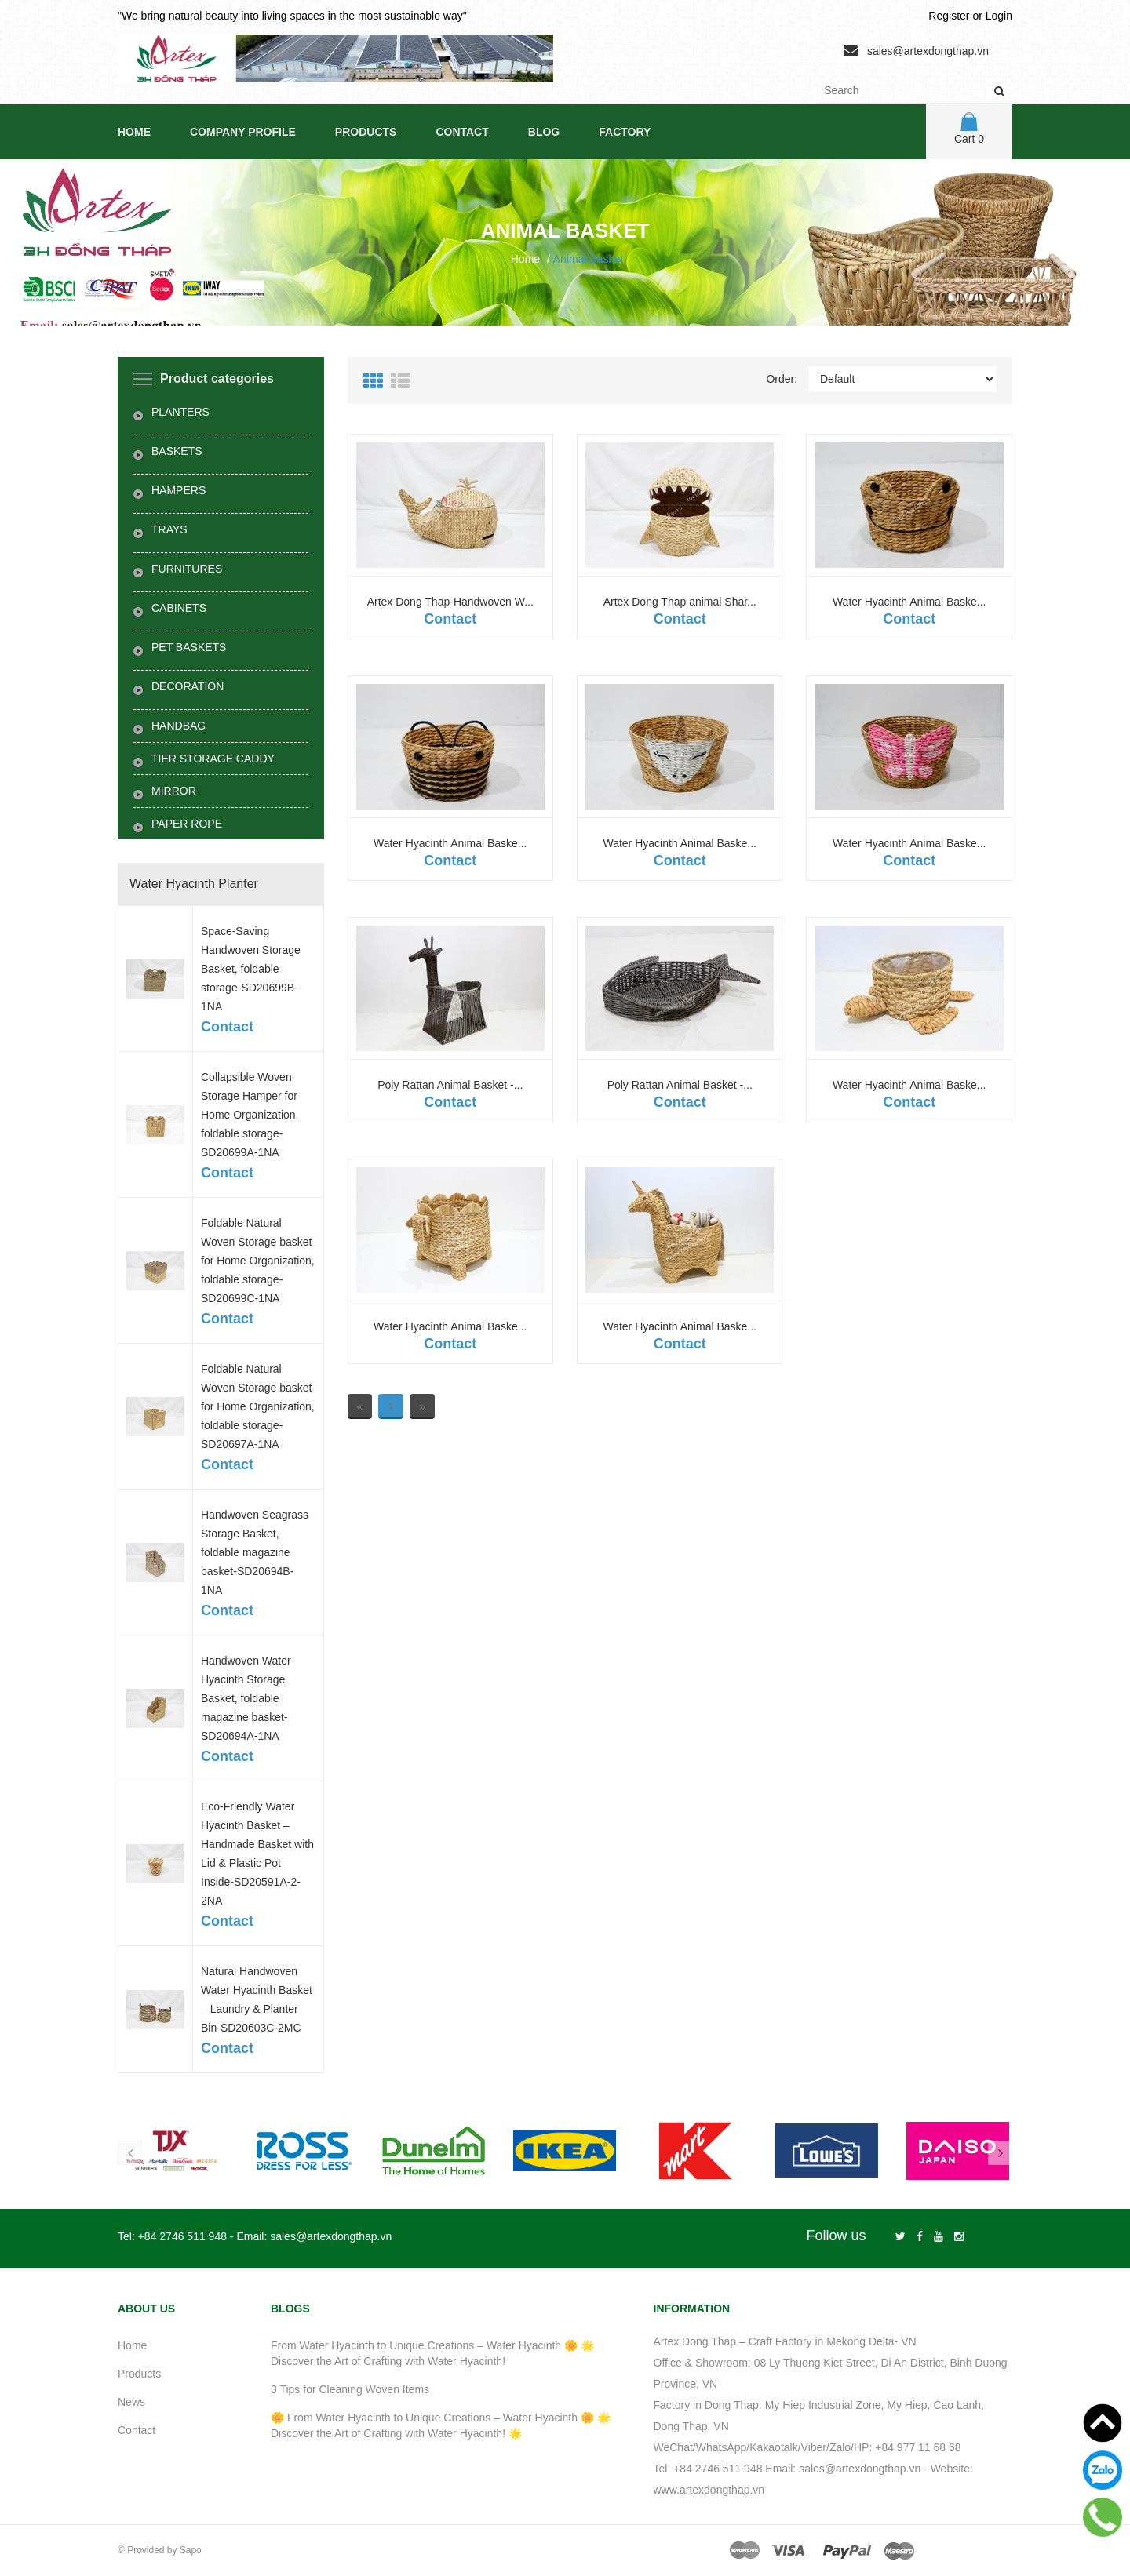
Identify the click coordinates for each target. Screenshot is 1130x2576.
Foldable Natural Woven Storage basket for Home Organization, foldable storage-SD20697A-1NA (258, 1406)
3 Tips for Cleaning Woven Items (350, 2389)
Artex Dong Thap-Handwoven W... (450, 601)
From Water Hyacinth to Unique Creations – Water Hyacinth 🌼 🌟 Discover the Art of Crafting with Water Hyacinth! (432, 2353)
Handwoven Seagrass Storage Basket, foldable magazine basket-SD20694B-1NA (254, 1552)
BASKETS (176, 451)
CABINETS (178, 608)
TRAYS (169, 529)
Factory (625, 132)
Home (134, 132)
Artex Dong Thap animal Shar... (679, 601)
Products (366, 132)
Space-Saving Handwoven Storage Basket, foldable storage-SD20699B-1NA (251, 969)
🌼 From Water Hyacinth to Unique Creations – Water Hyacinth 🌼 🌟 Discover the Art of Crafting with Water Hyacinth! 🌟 (441, 2425)
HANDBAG (178, 725)
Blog (544, 132)
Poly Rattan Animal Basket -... (450, 1085)
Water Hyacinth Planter (193, 883)
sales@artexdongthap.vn (928, 51)
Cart (969, 128)
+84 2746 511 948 (182, 2236)
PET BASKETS (188, 647)
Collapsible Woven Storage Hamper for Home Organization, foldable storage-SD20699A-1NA (250, 1115)
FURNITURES (186, 568)
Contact (462, 132)
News (131, 2402)
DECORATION (187, 686)
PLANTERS (180, 412)
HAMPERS (178, 490)
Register (948, 15)
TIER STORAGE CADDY (213, 758)
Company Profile (243, 132)
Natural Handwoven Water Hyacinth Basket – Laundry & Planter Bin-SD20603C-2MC (256, 1999)
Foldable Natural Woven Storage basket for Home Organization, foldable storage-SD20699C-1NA (258, 1260)
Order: (781, 379)
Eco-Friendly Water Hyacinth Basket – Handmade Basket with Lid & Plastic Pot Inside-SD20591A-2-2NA (257, 1853)
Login (999, 15)
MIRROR (173, 790)
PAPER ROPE (186, 823)
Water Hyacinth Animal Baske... (909, 601)
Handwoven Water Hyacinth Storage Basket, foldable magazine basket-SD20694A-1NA (246, 1698)
